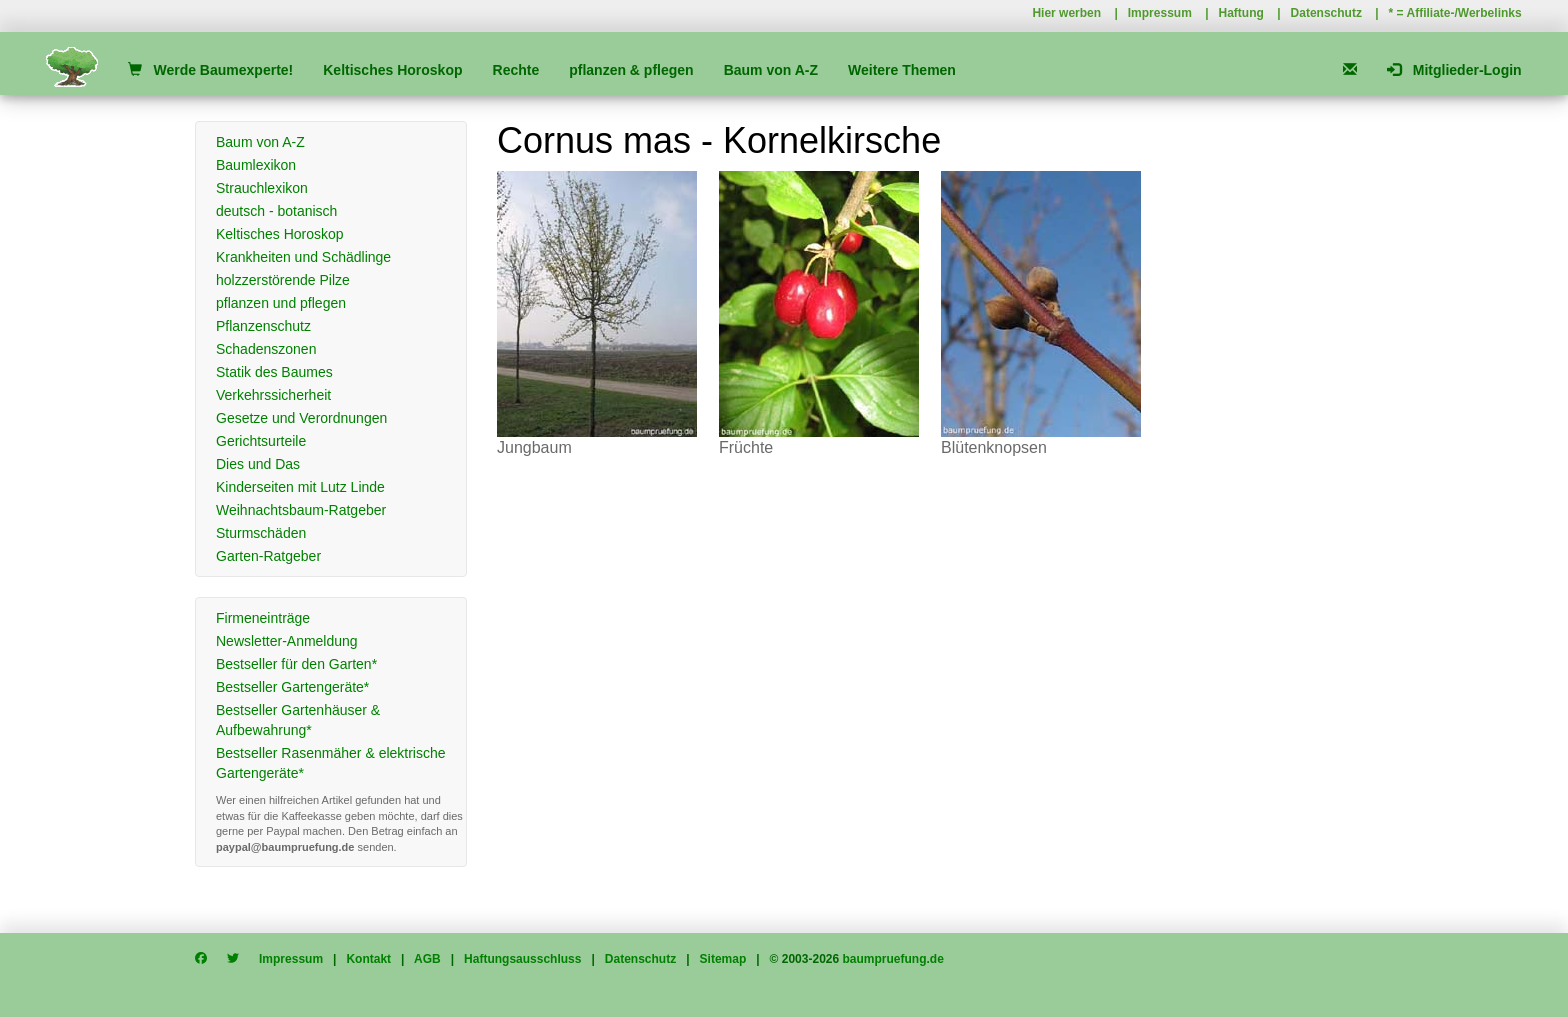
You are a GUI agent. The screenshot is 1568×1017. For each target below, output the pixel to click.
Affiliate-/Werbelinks (1464, 13)
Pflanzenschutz (263, 326)
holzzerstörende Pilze (283, 280)
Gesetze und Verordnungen (301, 418)
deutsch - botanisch (276, 211)
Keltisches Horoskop (392, 70)
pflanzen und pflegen (281, 303)
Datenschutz (1326, 13)
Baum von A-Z (771, 70)
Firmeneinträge (263, 618)
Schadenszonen (266, 349)
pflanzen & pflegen (631, 70)
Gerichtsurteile (261, 441)
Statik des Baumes (274, 372)
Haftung (1241, 13)
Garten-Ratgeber (268, 556)
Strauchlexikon (262, 188)
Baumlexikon (256, 165)
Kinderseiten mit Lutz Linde (300, 487)
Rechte (516, 70)
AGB (427, 959)
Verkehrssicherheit (273, 395)
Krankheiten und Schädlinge (303, 257)
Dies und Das (258, 464)
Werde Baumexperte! (210, 70)
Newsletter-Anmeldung (287, 641)
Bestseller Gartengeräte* (292, 687)
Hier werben (1066, 13)
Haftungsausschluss (522, 959)
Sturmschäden (261, 533)
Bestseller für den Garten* (296, 664)
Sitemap (723, 959)
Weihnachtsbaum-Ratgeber (301, 510)
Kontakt (368, 959)
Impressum (1160, 13)
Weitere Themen (902, 70)
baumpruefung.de (893, 959)
